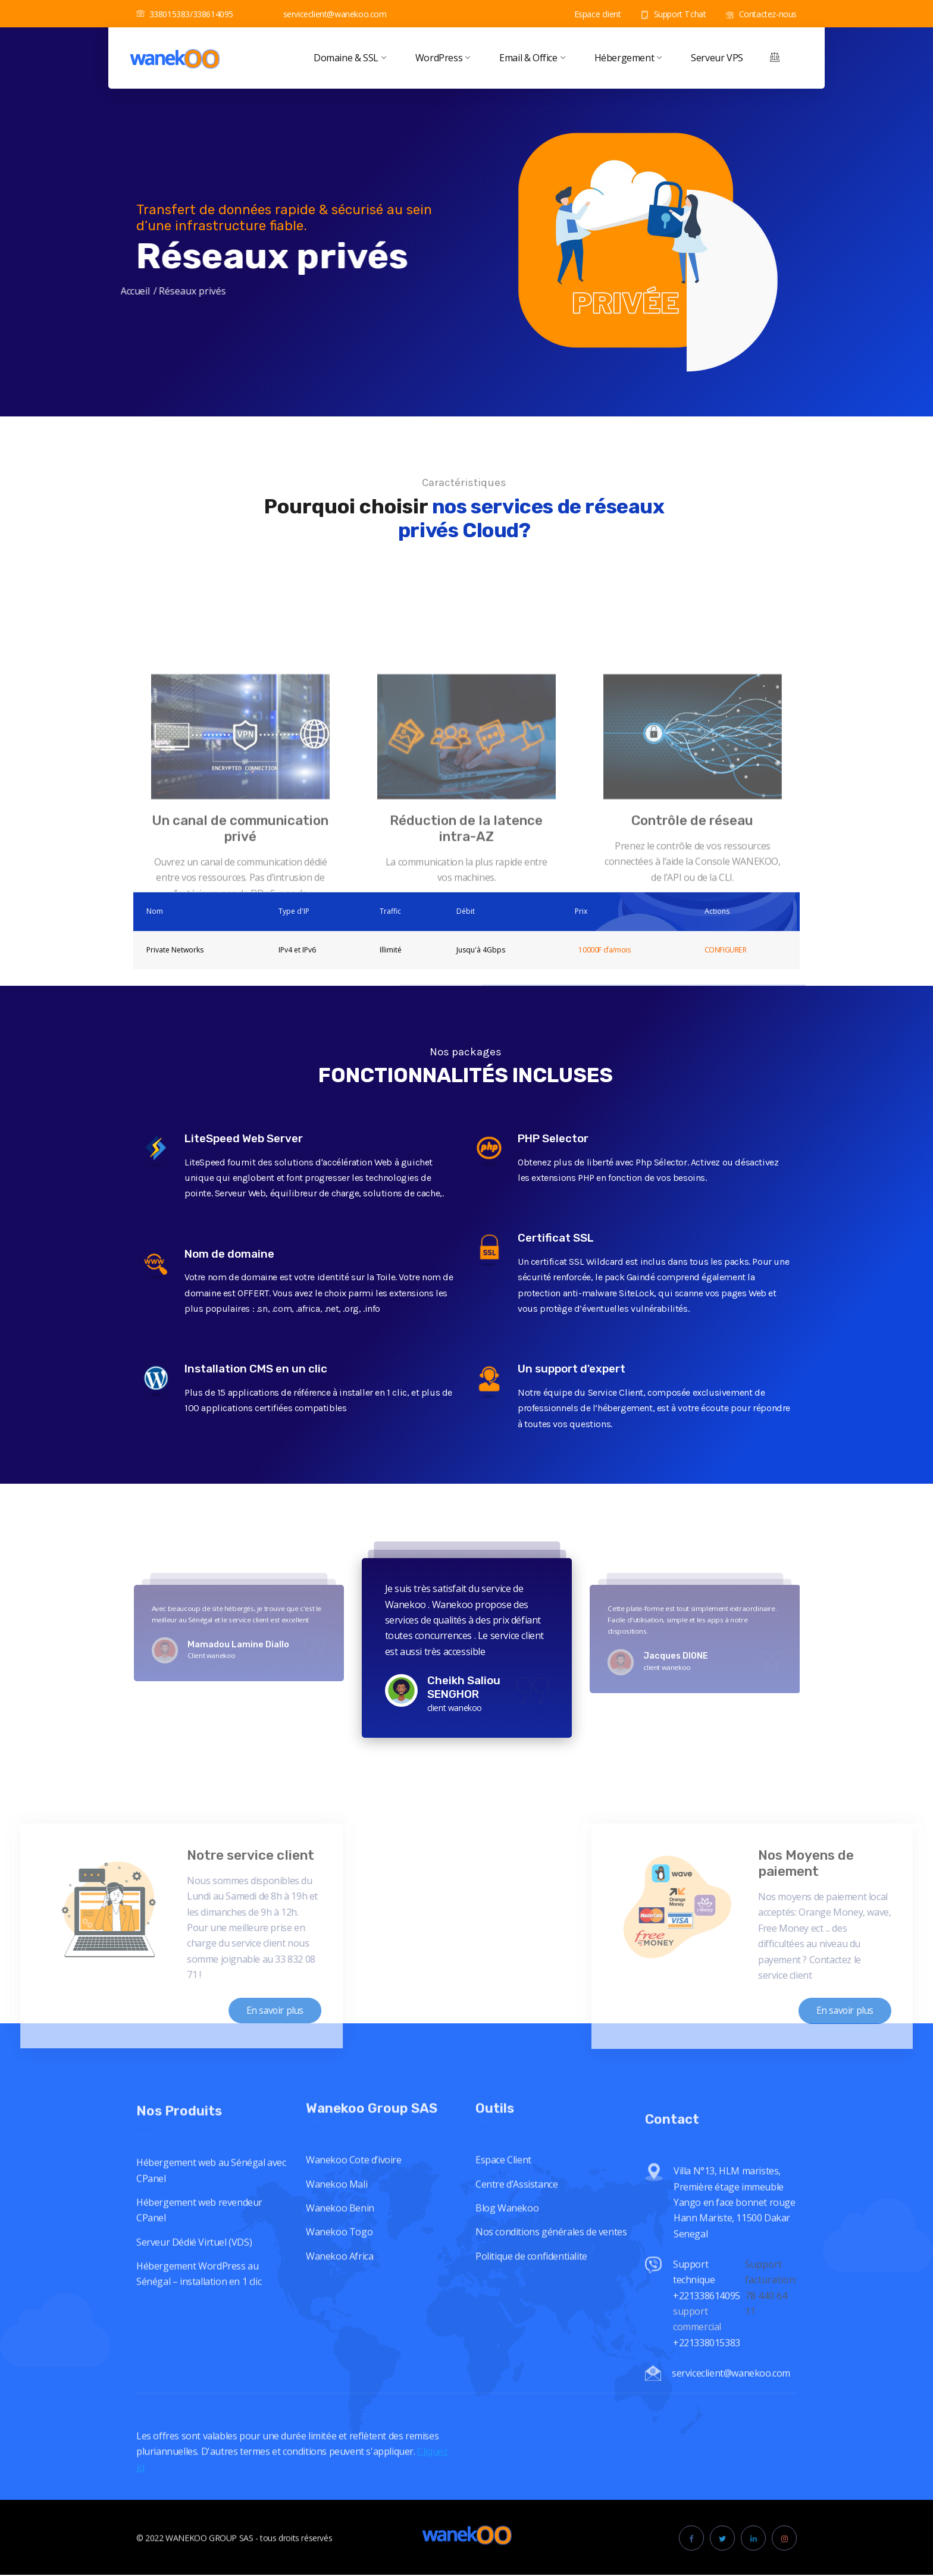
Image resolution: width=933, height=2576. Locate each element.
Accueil (28, 290)
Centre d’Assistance (516, 2328)
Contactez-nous (761, 14)
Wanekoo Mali (336, 2328)
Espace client (591, 14)
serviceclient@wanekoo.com (328, 14)
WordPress (442, 57)
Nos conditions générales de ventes (551, 2376)
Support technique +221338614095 (706, 2518)
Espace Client (503, 2304)
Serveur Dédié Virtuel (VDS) (194, 2406)
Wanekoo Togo (339, 2376)
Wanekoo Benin (340, 2352)
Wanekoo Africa (339, 2400)
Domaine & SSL (350, 57)
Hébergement (628, 57)
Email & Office (531, 57)
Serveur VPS (717, 57)
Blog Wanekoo (506, 2352)
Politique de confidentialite (531, 2400)
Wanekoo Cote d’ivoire (354, 2304)
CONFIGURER (726, 950)
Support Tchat (673, 14)
